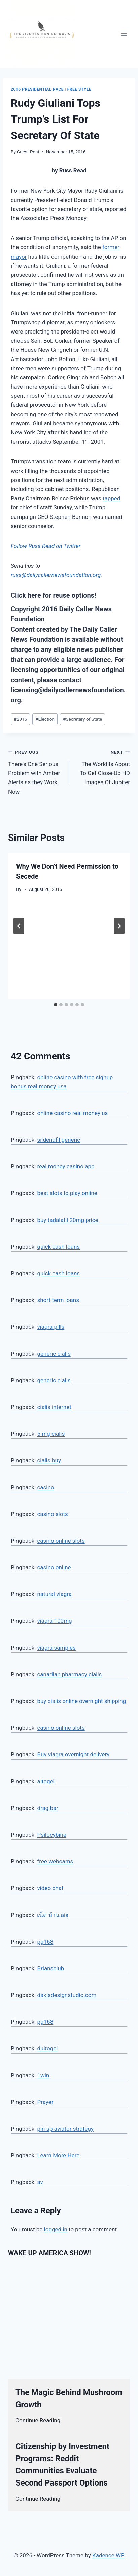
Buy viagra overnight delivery (73, 1754)
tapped (111, 498)
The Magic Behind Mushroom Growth (68, 2398)
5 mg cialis (51, 1433)
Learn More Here (58, 2155)
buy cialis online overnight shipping (81, 1701)
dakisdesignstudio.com (66, 1995)
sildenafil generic (58, 1139)
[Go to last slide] (18, 926)
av (40, 2182)
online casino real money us (72, 1113)
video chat (50, 1888)
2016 (20, 719)
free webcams (55, 1861)
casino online (54, 1567)
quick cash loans (58, 1246)
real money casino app (65, 1166)
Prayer (45, 2102)
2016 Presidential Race (37, 89)
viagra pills (50, 1326)
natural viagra (54, 1594)
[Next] (119, 926)
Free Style (79, 89)
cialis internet (54, 1407)
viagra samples (56, 1647)
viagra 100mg (54, 1620)
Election (45, 719)
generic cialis (53, 1353)
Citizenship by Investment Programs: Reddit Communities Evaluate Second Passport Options (62, 2465)
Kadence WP (108, 2555)
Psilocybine (51, 1834)
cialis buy (49, 1460)
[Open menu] (123, 33)
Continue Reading (37, 2420)
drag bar (47, 1808)
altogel (45, 1781)
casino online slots (60, 1540)
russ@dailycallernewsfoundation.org (56, 575)
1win (43, 2075)
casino (45, 1487)
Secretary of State (82, 719)
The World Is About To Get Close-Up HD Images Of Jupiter (102, 766)
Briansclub (50, 1968)
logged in (55, 2229)
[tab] (55, 1004)
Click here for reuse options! (53, 595)
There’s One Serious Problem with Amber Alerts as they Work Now (35, 771)
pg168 (45, 1941)
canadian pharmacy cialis (69, 1674)
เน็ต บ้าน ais (52, 1915)
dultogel (47, 2048)
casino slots (52, 1514)
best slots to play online (67, 1193)
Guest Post (28, 151)
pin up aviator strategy (65, 2128)
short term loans (58, 1300)
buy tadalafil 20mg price (67, 1220)
